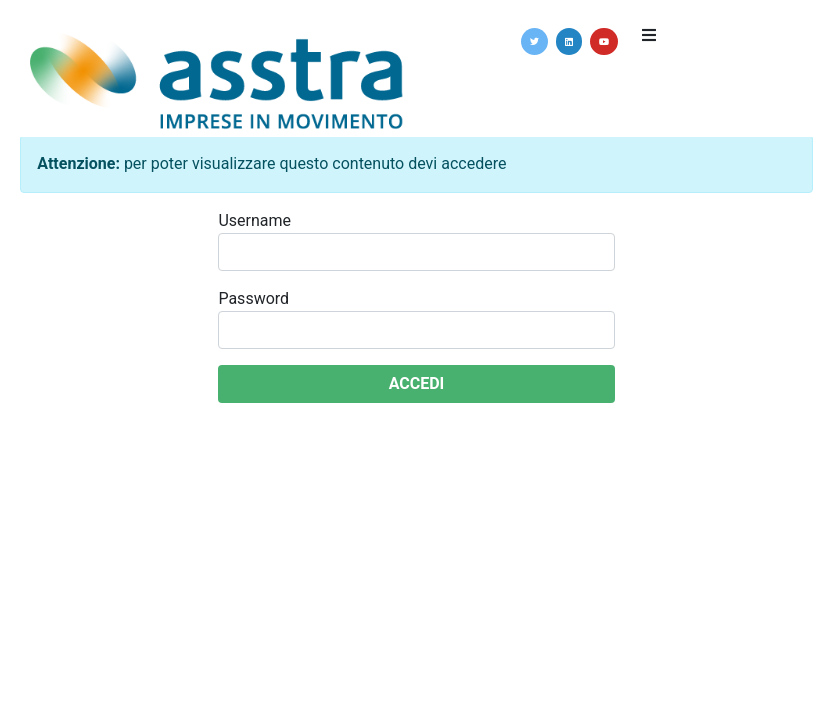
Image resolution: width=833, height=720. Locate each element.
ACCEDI (417, 383)
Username (254, 220)
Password (253, 298)
